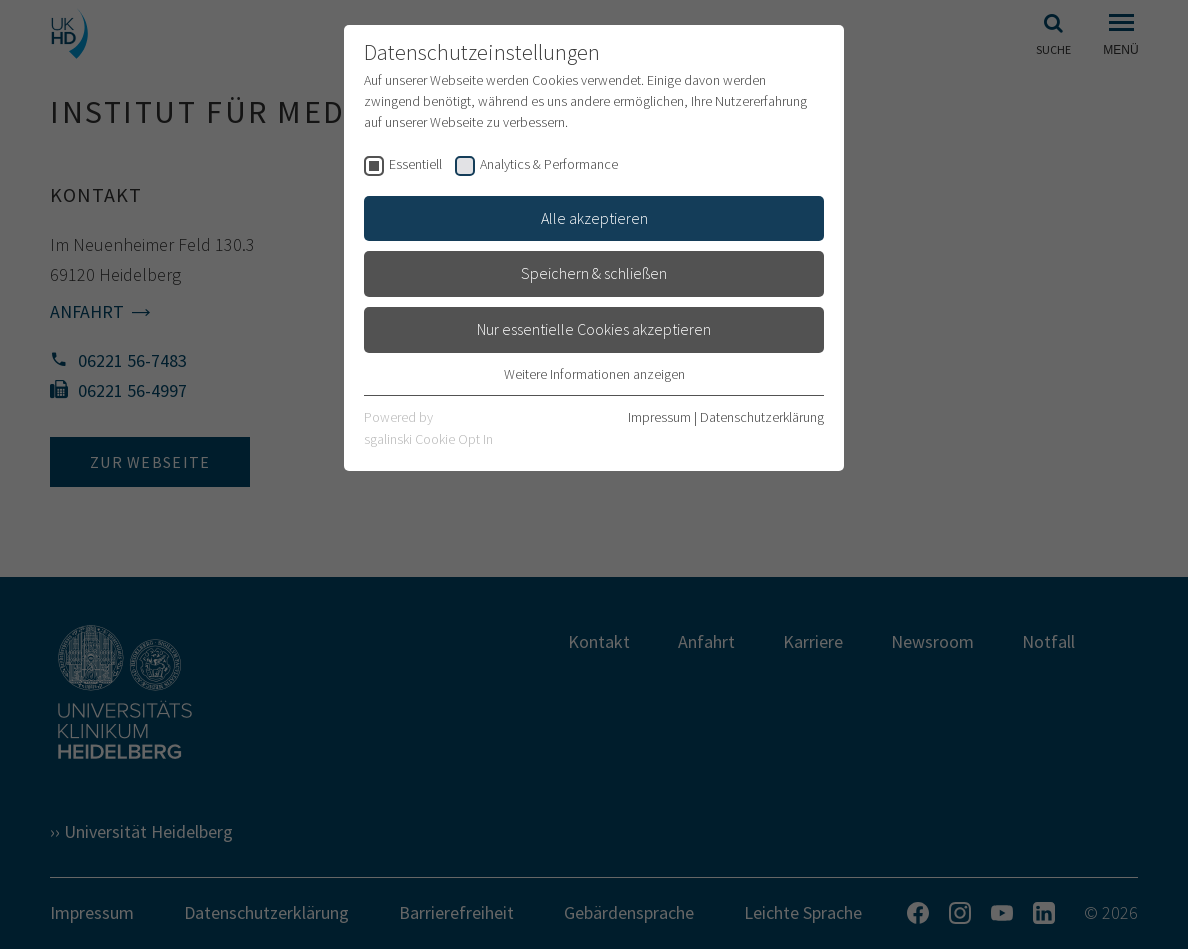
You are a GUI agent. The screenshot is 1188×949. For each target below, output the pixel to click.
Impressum (659, 417)
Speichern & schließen (594, 273)
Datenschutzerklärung (762, 417)
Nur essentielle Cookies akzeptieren (594, 329)
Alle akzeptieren (594, 218)
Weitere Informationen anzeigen (594, 374)
